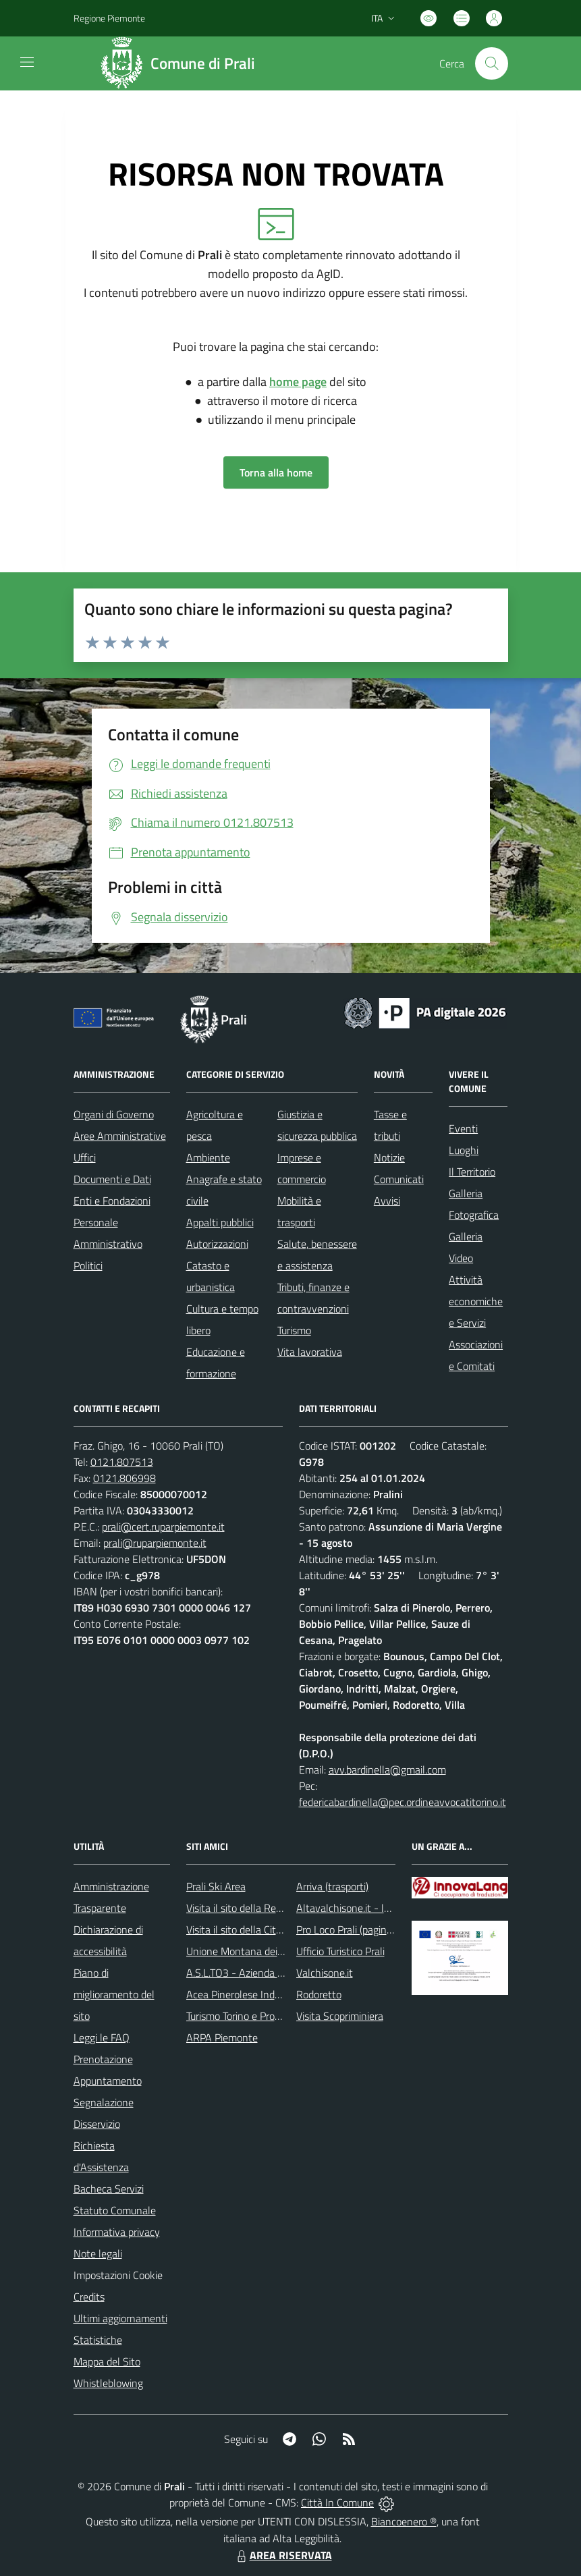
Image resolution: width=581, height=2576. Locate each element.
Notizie (389, 1157)
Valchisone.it (324, 1973)
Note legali (98, 2253)
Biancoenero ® (404, 2521)
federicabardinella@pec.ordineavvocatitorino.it (402, 1802)
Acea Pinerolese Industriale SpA (257, 1994)
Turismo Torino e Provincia (243, 2016)
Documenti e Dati (112, 1179)
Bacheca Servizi (109, 2189)
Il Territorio (472, 1171)
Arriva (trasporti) (332, 1886)
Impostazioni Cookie (118, 2275)
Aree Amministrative (120, 1136)
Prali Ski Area (216, 1886)
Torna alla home (276, 472)
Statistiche (98, 2340)
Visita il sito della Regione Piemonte (266, 1908)
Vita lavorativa (309, 1352)
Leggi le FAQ (102, 2037)
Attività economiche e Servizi (476, 1301)
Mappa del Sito (107, 2361)
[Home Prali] (183, 63)
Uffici (85, 1157)
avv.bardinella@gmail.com (387, 1769)
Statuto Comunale (115, 2210)
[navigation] (27, 62)
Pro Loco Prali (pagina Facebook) (367, 1929)
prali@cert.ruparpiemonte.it (163, 1526)
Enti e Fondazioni (112, 1201)
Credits (89, 2297)
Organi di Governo (114, 1114)
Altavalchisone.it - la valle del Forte (376, 1908)
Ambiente (208, 1157)
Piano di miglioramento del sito (114, 1994)
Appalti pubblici (220, 1222)
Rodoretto (318, 1994)
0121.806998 (124, 1478)
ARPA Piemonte (222, 2037)
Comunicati (399, 1179)
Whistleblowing (108, 2383)
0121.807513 (121, 1462)
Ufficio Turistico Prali (340, 1951)
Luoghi (463, 1150)
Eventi (463, 1128)
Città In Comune (337, 2502)
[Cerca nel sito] (491, 63)
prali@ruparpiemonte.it (154, 1543)
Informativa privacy (117, 2232)
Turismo (294, 1330)
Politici (88, 1265)
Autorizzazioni (217, 1244)
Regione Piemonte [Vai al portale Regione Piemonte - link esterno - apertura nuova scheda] (109, 18)
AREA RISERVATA (282, 2555)
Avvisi (387, 1201)
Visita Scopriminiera (339, 2016)
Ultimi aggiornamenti (120, 2318)
